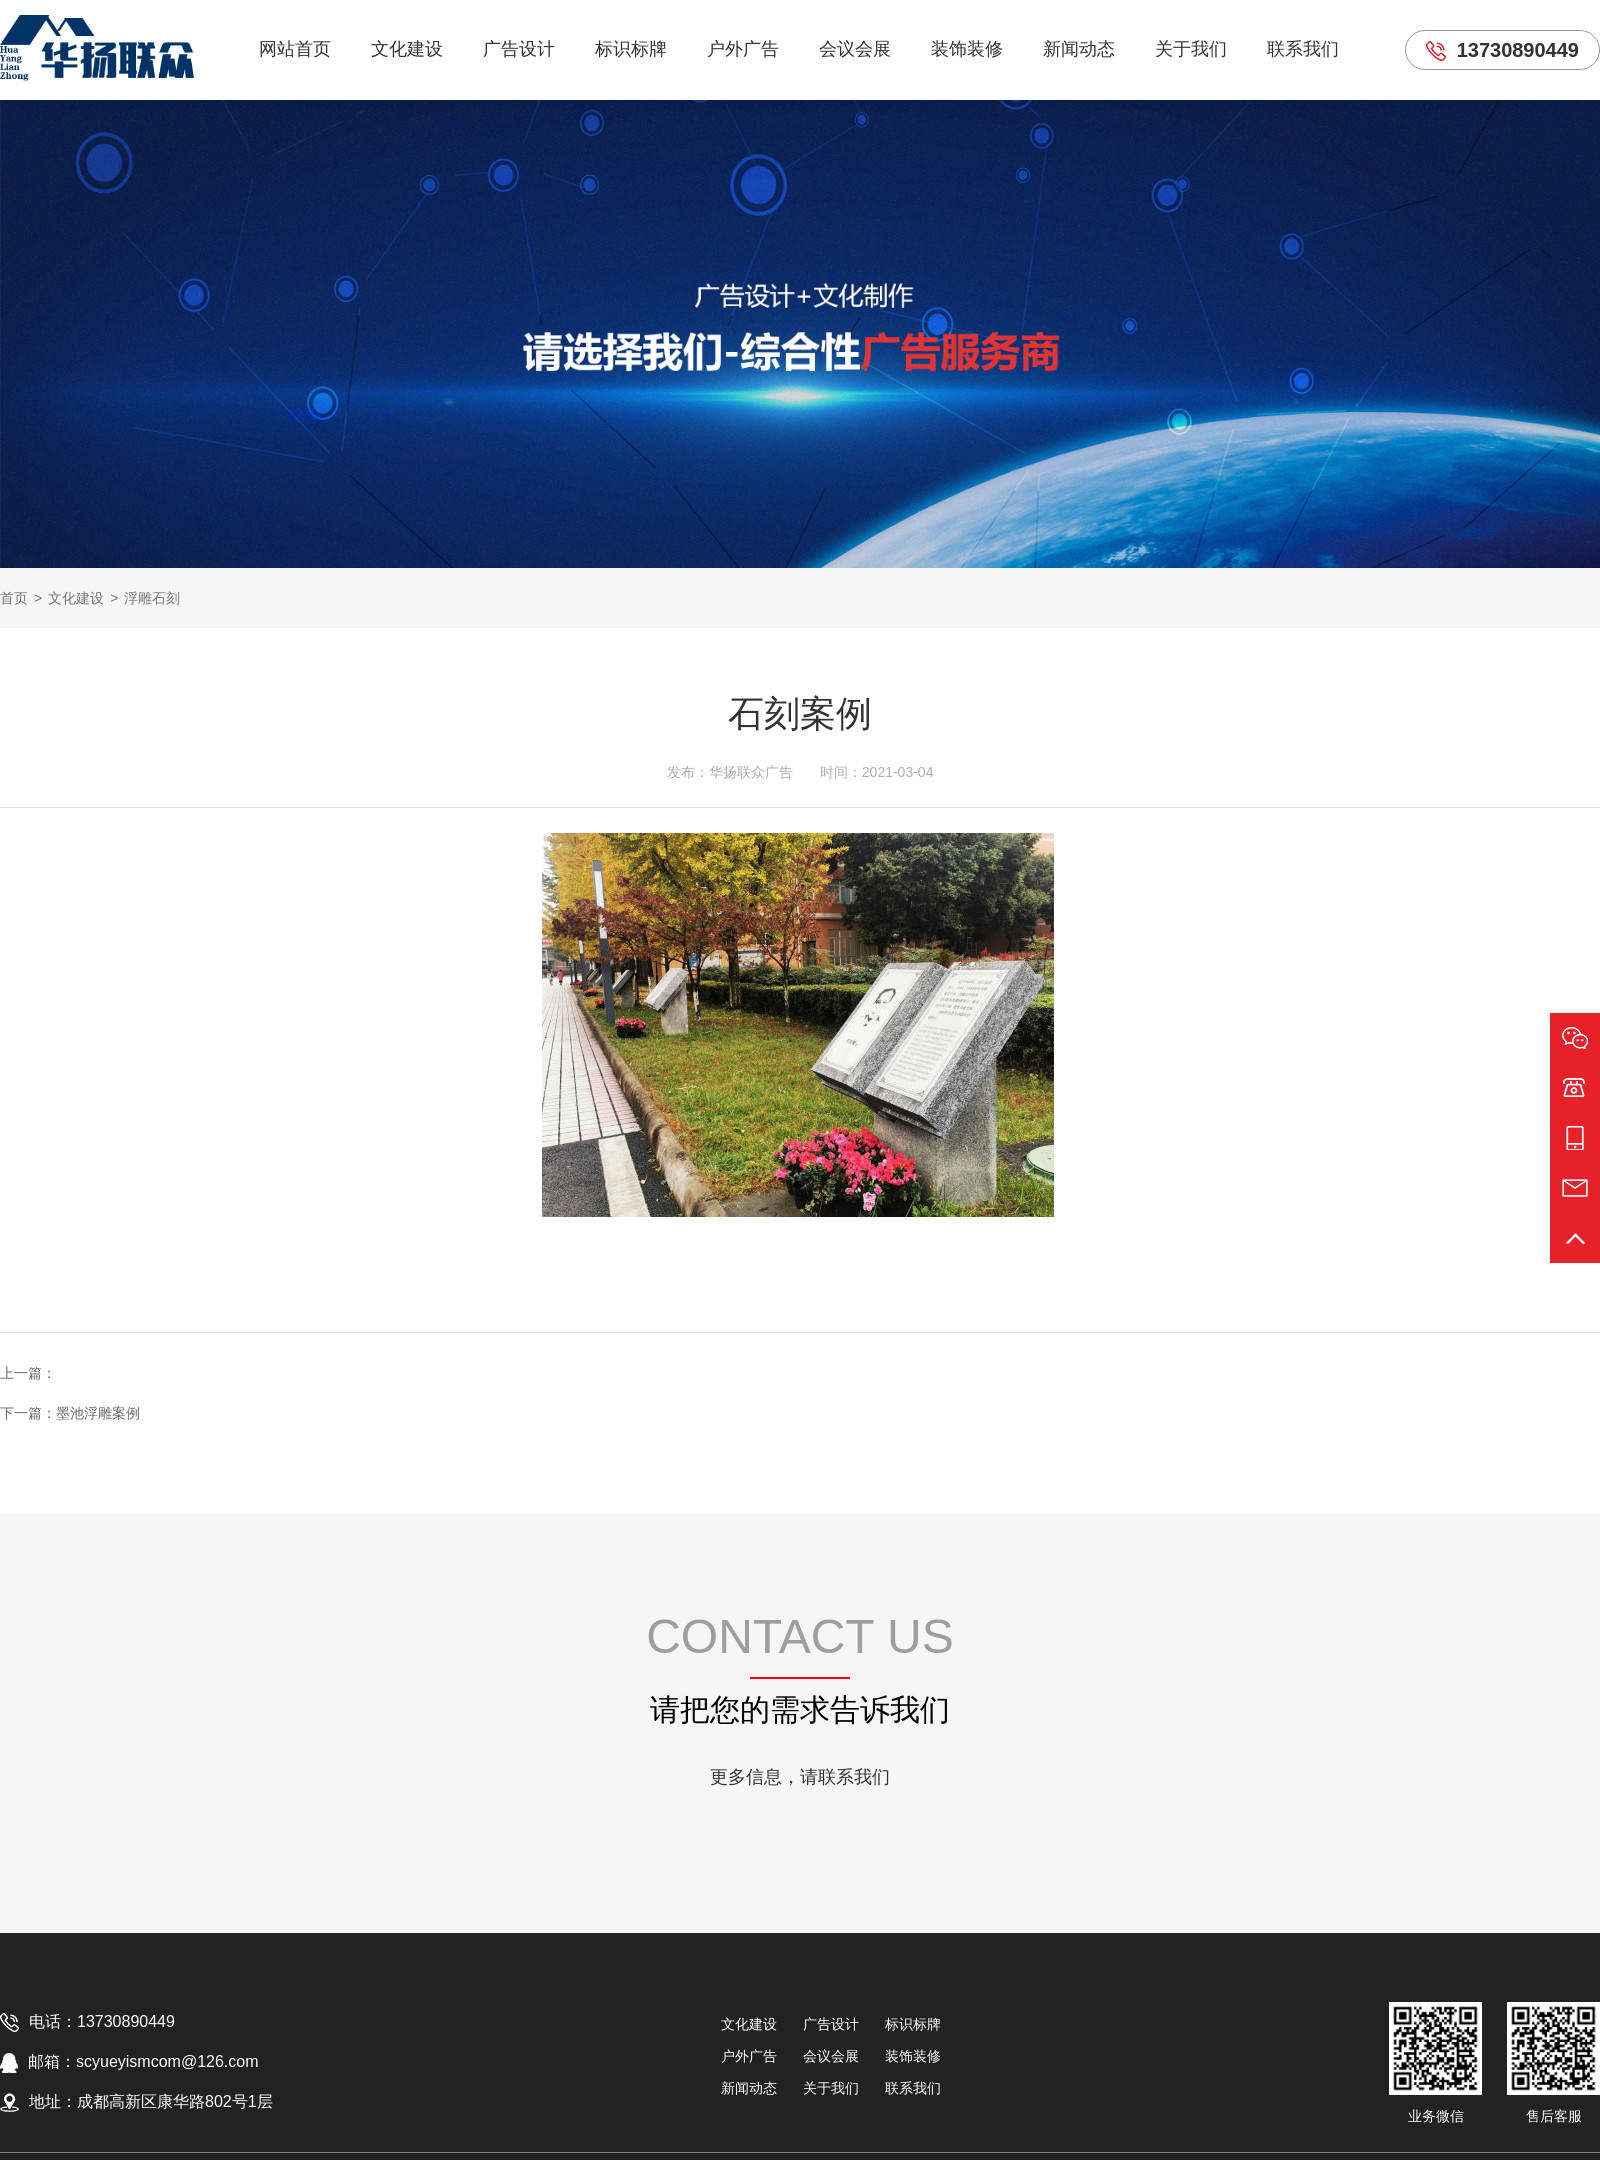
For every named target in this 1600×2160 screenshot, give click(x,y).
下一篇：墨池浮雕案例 (70, 1413)
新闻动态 (1079, 49)
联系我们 (1303, 49)
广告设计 (519, 49)
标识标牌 (631, 49)
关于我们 (1191, 49)
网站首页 (295, 49)
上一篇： (28, 1373)
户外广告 (743, 49)
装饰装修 (967, 49)
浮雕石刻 (152, 598)
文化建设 (407, 49)
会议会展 (855, 49)
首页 (14, 598)
